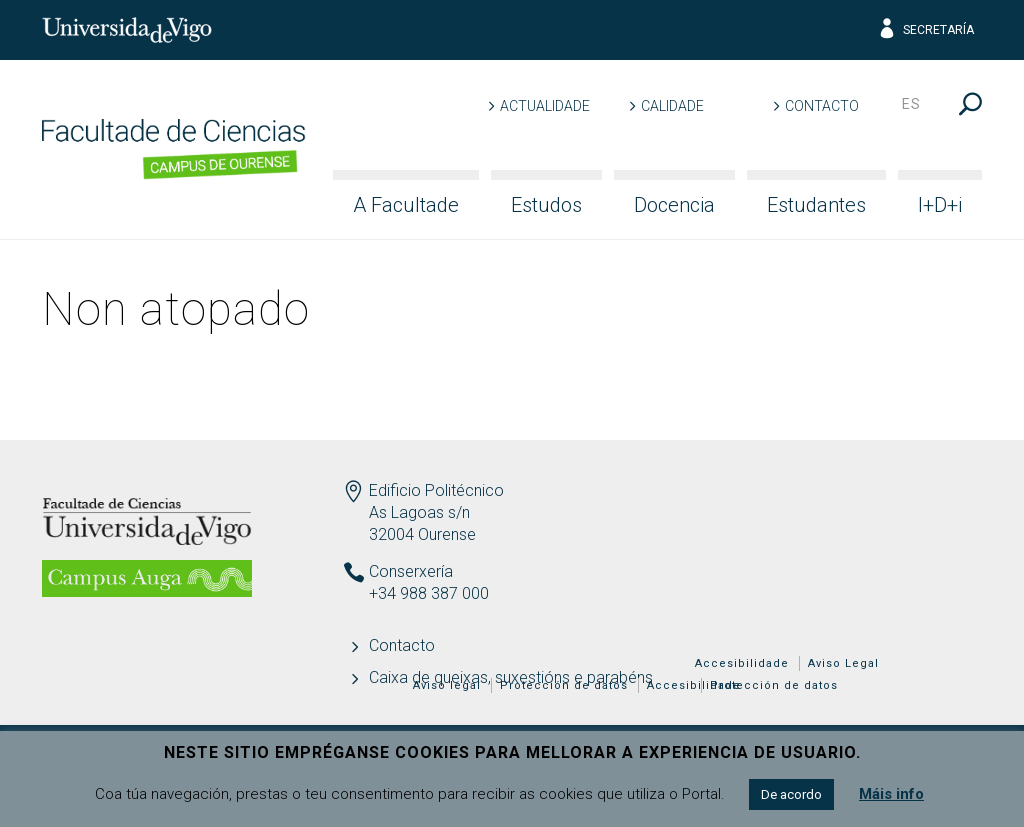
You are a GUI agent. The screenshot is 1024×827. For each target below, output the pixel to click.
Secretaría (925, 30)
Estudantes (816, 205)
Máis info (891, 794)
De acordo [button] (791, 794)
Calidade (672, 106)
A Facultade (406, 205)
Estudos (546, 205)
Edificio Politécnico (436, 490)
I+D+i (940, 205)
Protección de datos (774, 685)
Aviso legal (447, 685)
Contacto (822, 106)
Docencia (674, 205)
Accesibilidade (742, 663)
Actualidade (545, 106)
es (911, 104)
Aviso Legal (843, 663)
